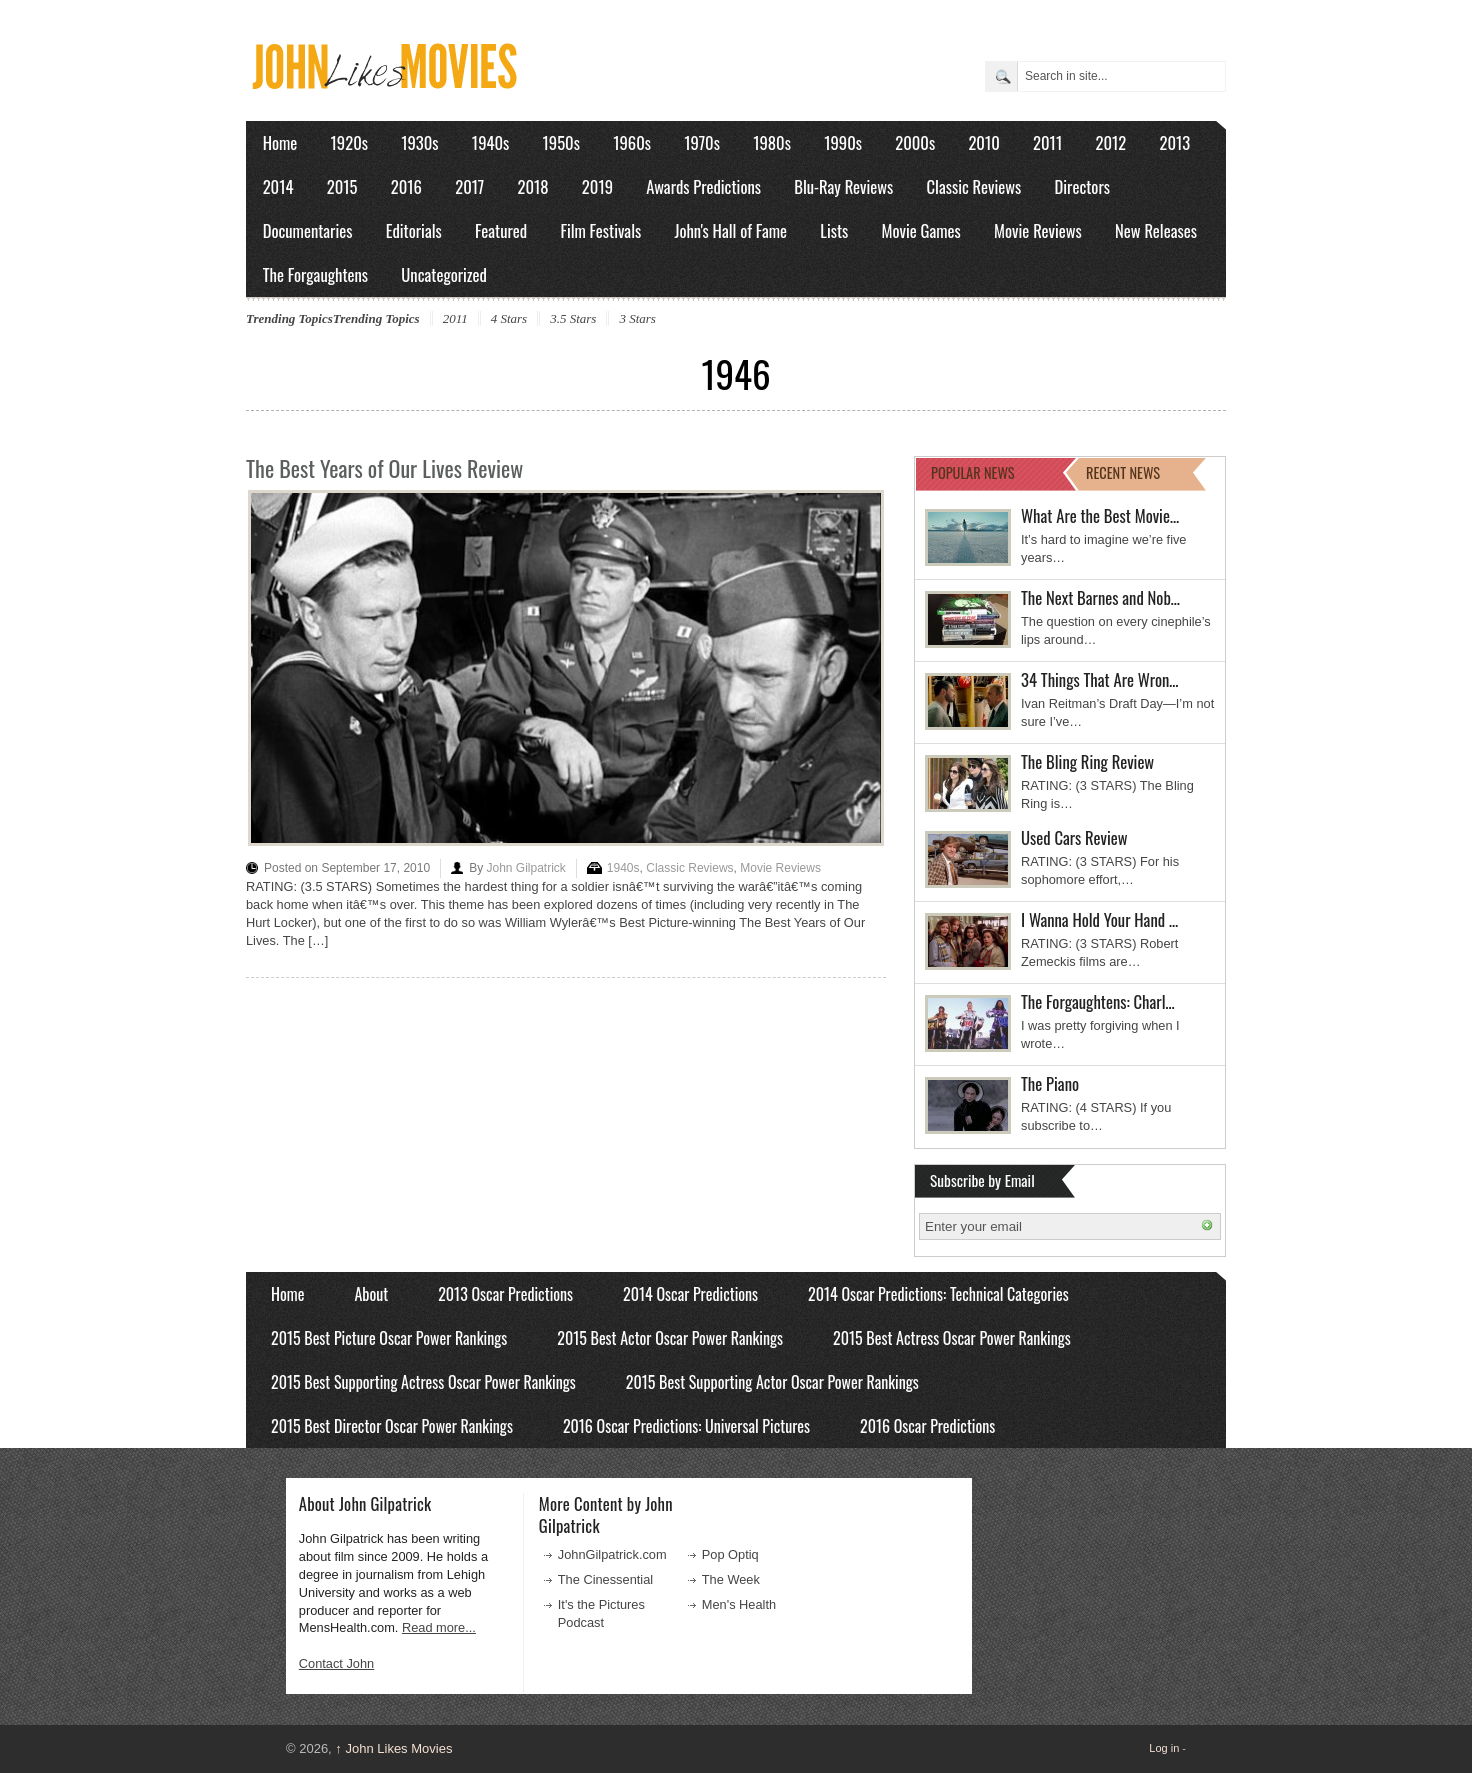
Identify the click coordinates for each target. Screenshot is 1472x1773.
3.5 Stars (573, 318)
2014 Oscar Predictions (690, 1294)
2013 (1174, 142)
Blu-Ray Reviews (843, 186)
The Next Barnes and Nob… (1100, 597)
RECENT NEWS (1123, 472)
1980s (772, 142)
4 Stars (509, 318)
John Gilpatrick (525, 868)
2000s (915, 142)
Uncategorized (444, 274)
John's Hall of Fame (730, 230)
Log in (1164, 1748)
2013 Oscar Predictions (505, 1294)
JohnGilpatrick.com (612, 1554)
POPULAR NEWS (973, 472)
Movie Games (921, 230)
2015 (342, 186)
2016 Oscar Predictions (927, 1426)
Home (280, 142)
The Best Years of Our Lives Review (384, 468)
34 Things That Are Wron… (1100, 679)
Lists (834, 230)
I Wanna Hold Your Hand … (1099, 919)
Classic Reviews (974, 186)
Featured (501, 230)
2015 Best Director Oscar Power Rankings (392, 1426)
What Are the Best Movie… (1100, 515)
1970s (702, 142)
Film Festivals (600, 230)
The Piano (1050, 1083)
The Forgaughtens (315, 274)
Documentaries (308, 230)
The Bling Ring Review (1087, 761)
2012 (1110, 142)
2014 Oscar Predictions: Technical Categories (938, 1294)
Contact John (336, 1663)
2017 (469, 186)
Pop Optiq (730, 1554)
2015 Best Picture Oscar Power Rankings (389, 1338)
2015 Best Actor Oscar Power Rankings (670, 1338)
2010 (983, 142)
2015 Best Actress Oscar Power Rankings (952, 1338)
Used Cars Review (1074, 837)
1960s (632, 142)
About (371, 1294)
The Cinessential (605, 1579)
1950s (561, 142)
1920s (349, 142)
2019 (597, 186)
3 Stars (637, 318)
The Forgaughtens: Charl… (1098, 1001)
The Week (731, 1579)
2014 (278, 186)
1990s (843, 142)
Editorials (414, 230)
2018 (532, 186)
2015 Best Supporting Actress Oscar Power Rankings (423, 1382)
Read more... (439, 1627)
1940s (490, 142)
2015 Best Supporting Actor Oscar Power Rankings (772, 1382)
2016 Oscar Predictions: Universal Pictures (686, 1426)
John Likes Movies (393, 1748)
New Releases (1156, 230)
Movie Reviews (1038, 230)
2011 (1047, 142)
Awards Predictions (703, 186)
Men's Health (739, 1604)
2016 (406, 186)
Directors (1082, 186)
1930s (419, 142)
